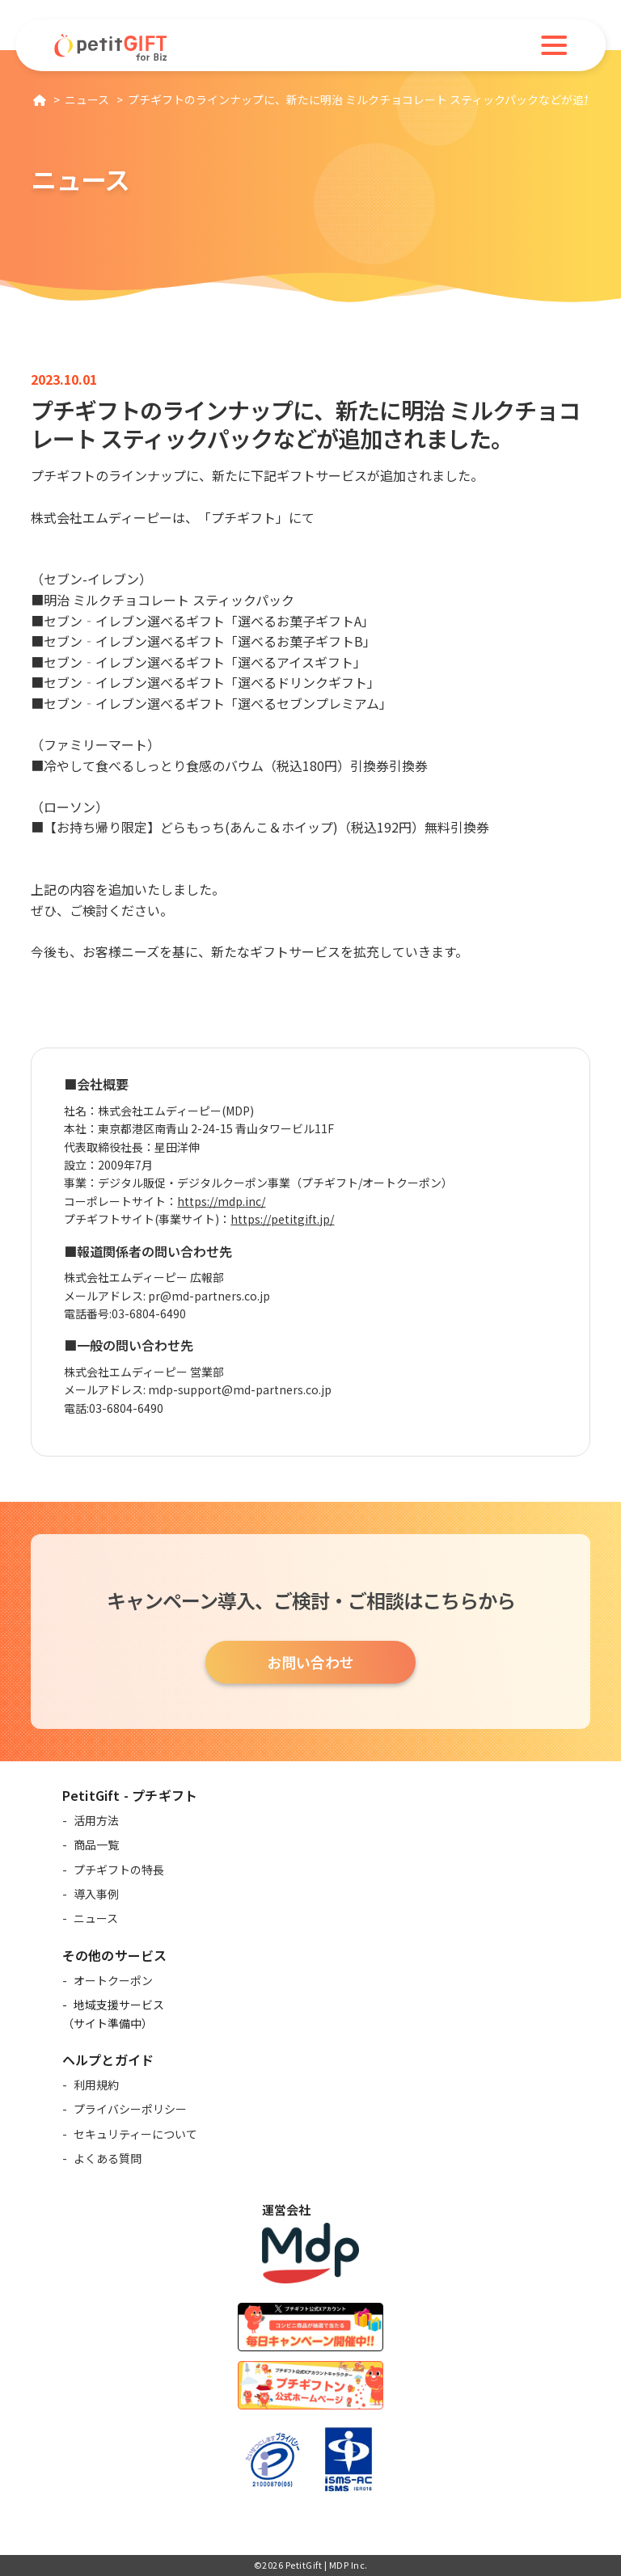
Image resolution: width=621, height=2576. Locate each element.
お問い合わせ (310, 1661)
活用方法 (96, 1820)
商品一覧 (96, 1844)
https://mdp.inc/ (221, 1206)
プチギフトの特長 (119, 1869)
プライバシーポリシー (130, 2109)
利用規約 (96, 2084)
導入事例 (96, 1894)
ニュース (96, 1918)
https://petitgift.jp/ (282, 1224)
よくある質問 (108, 2158)
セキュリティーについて (135, 2134)
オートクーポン (113, 1980)
